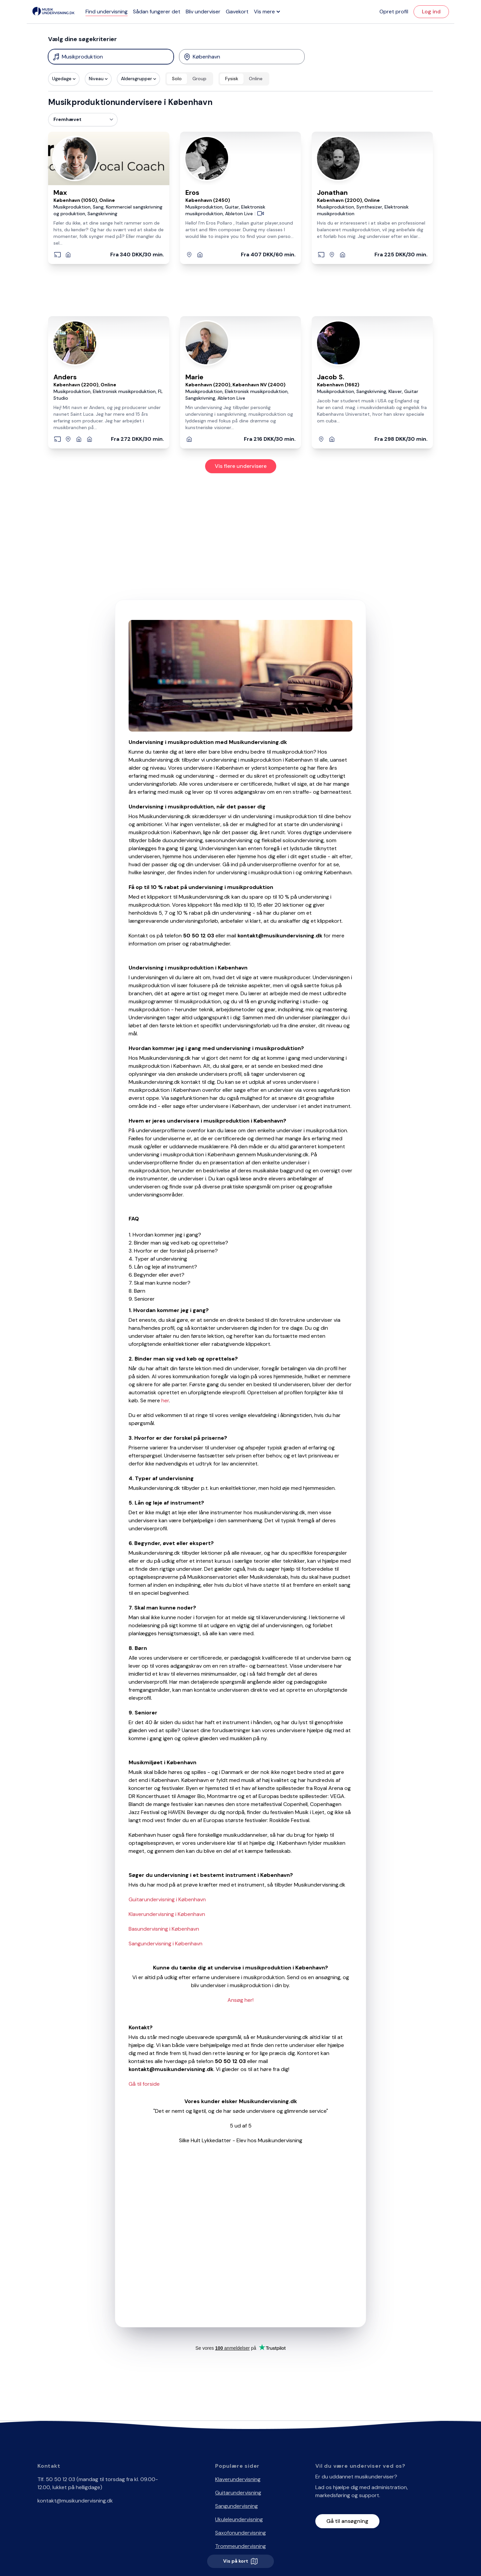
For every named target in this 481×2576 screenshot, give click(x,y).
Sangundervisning (236, 2505)
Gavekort (237, 11)
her (165, 1400)
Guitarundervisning (238, 2492)
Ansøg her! (240, 2000)
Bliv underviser (203, 11)
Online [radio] (256, 79)
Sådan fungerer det (156, 11)
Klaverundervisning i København (167, 1914)
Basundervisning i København (164, 1928)
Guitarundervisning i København (167, 1899)
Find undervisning (107, 11)
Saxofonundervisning (240, 2532)
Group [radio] (199, 79)
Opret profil (393, 11)
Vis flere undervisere (241, 466)
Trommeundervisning (240, 2546)
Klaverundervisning (238, 2479)
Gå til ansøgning (347, 2521)
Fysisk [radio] (231, 79)
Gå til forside (144, 2083)
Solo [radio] (177, 79)
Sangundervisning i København (165, 1943)
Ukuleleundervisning (239, 2519)
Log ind (431, 11)
